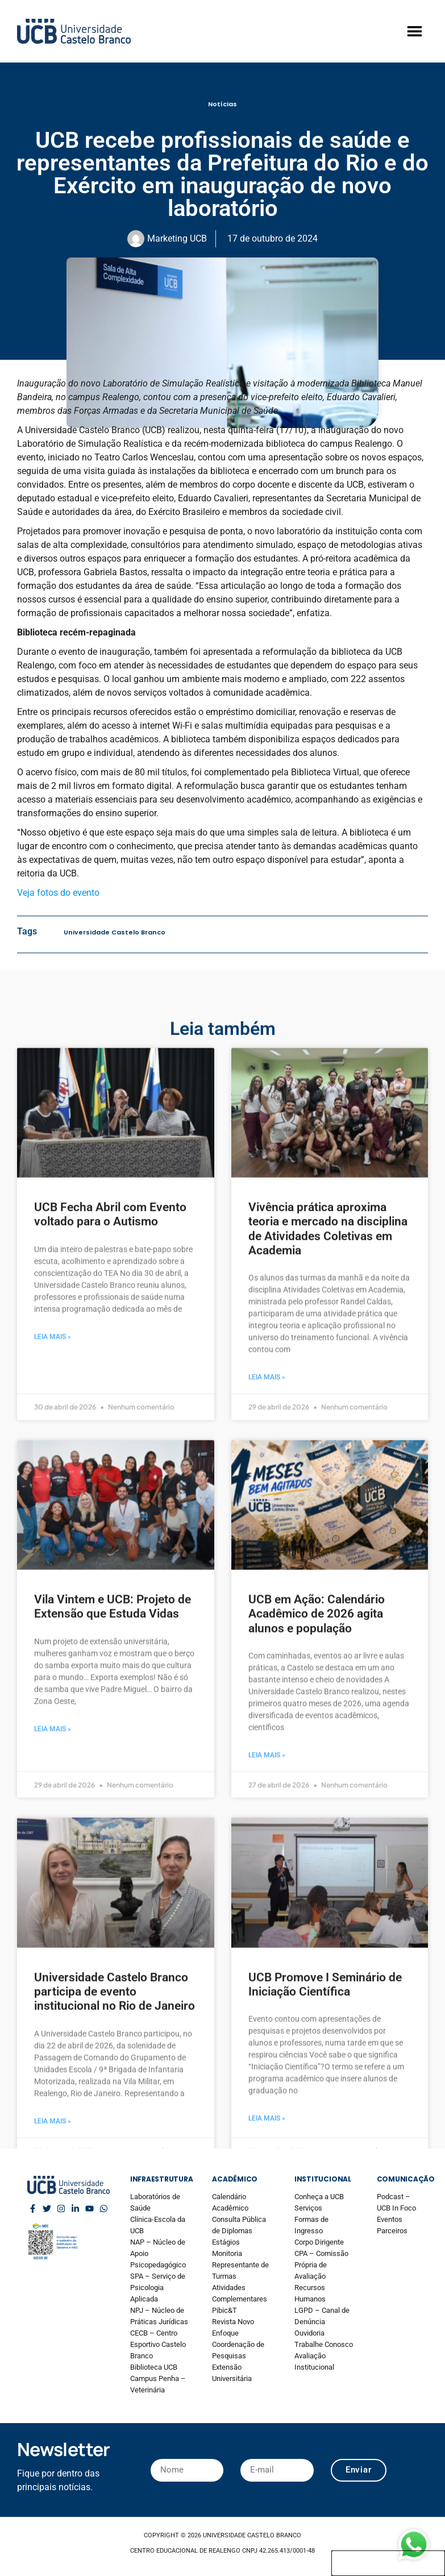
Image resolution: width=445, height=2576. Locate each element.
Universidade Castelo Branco (114, 932)
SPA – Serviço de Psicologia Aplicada (157, 2287)
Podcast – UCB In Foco (396, 2202)
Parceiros (392, 2230)
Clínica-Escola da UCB (157, 2225)
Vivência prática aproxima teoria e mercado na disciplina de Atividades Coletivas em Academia (327, 2105)
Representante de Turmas (240, 2270)
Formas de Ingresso (311, 2225)
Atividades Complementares (239, 2293)
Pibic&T (224, 2310)
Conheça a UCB (319, 2196)
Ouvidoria (309, 2333)
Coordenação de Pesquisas (238, 2350)
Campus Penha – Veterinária (158, 2384)
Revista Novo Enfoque (233, 2327)
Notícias (222, 104)
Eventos (389, 2219)
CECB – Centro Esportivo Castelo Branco (158, 2344)
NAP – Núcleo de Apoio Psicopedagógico (158, 2253)
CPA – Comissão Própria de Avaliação (321, 2264)
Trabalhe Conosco (323, 2344)
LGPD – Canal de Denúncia (322, 2316)
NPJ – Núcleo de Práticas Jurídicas (159, 2316)
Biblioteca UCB (153, 2367)
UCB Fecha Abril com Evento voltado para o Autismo (110, 2091)
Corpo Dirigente (319, 2242)
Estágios (226, 2242)
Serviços (308, 2208)
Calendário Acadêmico (230, 2202)
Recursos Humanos (310, 2293)
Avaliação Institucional (314, 2361)
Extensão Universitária (232, 2373)
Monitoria (227, 2253)
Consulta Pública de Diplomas (239, 2225)
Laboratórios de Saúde (155, 2202)
